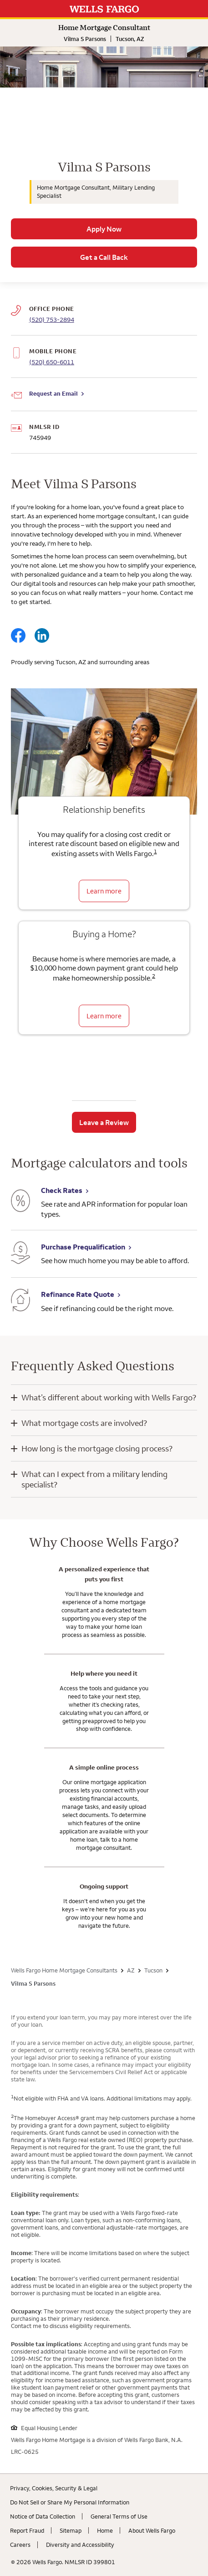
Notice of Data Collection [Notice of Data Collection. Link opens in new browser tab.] (42, 2516)
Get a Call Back (104, 257)
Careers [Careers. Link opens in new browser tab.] (20, 2544)
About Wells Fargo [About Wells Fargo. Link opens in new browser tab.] (151, 2530)
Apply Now (104, 228)
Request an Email (53, 393)
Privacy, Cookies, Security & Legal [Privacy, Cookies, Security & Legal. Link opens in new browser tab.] (53, 2488)
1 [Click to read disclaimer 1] (155, 851)
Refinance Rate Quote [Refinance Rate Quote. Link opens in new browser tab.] (77, 1294)
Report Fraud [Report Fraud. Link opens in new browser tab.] (27, 2530)
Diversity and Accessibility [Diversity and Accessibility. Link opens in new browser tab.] (80, 2544)
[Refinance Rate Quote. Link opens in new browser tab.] (20, 1301)
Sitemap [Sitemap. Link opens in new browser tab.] (70, 2530)
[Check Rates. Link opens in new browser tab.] (20, 1201)
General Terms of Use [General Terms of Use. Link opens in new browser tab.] (119, 2516)
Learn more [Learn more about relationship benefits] (104, 891)
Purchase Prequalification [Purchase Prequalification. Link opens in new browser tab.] (83, 1246)
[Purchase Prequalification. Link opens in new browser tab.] (20, 1253)
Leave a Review (104, 1122)
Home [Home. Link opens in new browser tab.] (105, 2530)
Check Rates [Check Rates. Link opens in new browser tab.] (61, 1190)
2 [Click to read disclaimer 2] (153, 975)
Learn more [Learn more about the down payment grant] (104, 1016)
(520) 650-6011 (51, 362)
